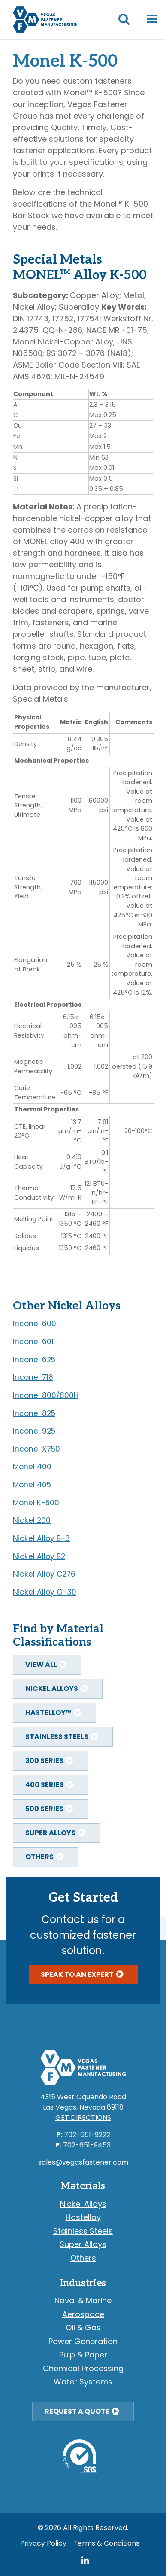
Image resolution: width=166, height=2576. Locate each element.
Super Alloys (50, 1833)
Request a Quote (77, 2411)
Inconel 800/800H (45, 1395)
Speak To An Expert (77, 1974)
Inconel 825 (34, 1413)
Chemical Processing (83, 2368)
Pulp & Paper (83, 2354)
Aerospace (83, 2314)
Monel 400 (32, 1467)
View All (41, 1664)
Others (39, 1857)
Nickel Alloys (51, 1688)
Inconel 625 (34, 1360)
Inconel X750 (36, 1449)
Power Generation (83, 2341)
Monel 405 (32, 1485)
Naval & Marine (83, 2300)
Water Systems (83, 2381)
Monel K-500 (36, 1503)
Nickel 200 (32, 1520)
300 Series (44, 1761)
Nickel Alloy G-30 (44, 1592)
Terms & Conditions (106, 2543)
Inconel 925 (34, 1431)
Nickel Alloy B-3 (41, 1538)
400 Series (44, 1785)
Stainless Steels (56, 1737)
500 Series (44, 1809)
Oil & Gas (83, 2327)
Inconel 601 (33, 1342)
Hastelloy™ (48, 1712)
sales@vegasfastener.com (83, 2162)
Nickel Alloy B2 (39, 1556)
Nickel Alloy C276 (44, 1574)
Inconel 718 (33, 1377)
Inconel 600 (34, 1323)
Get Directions (83, 2117)
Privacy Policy (43, 2543)
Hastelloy (83, 2217)
